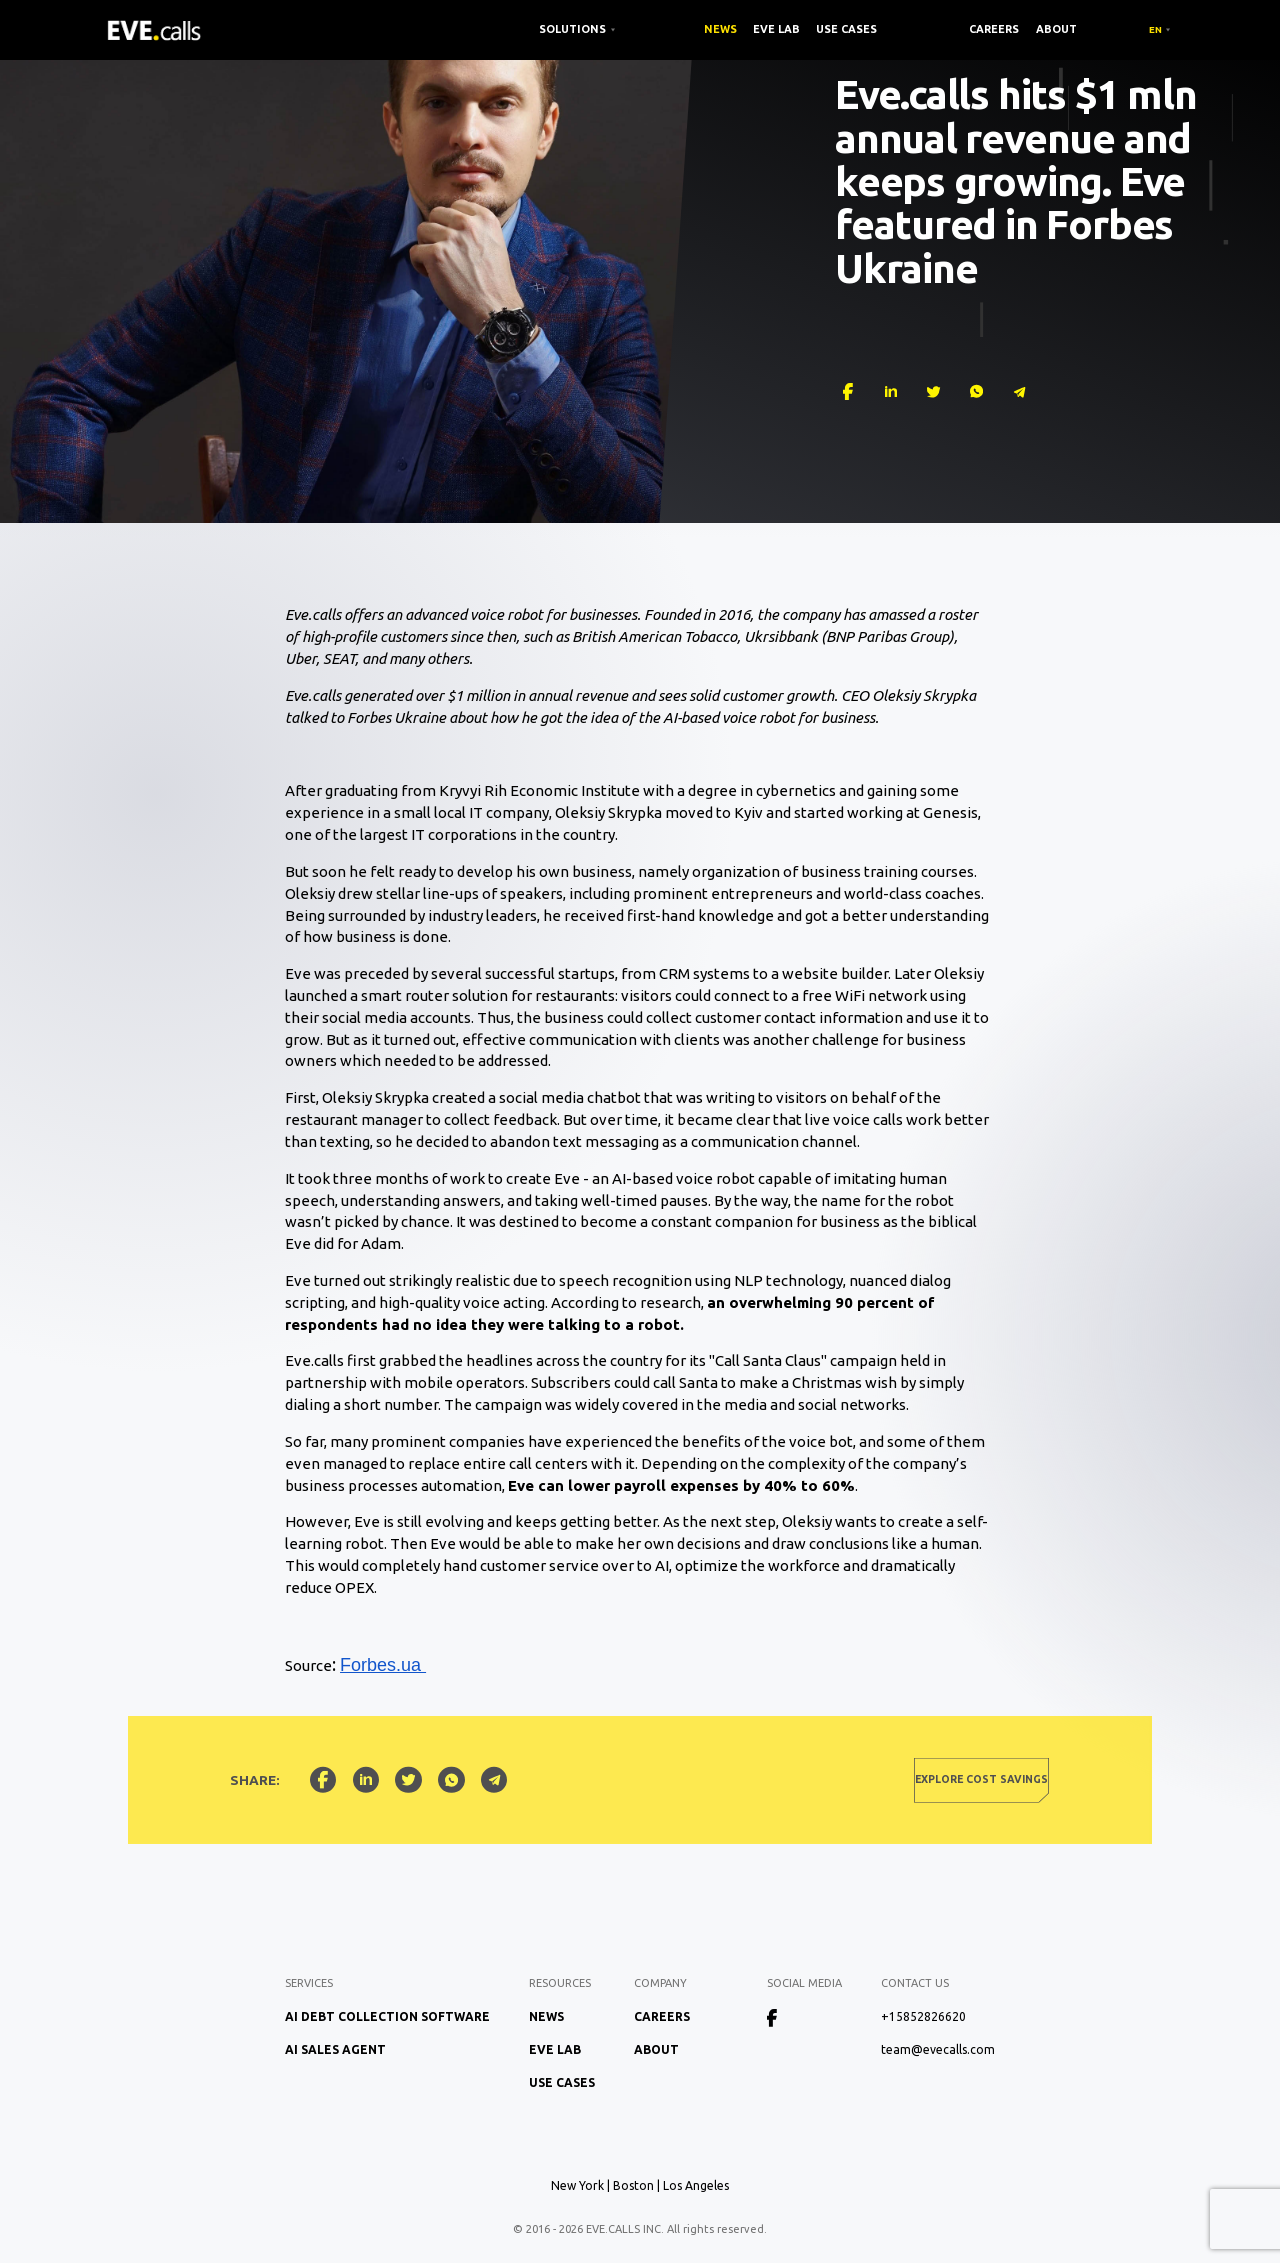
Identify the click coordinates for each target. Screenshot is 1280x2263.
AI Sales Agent (335, 2049)
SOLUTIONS (572, 29)
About (1056, 29)
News (720, 29)
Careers (994, 29)
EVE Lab (776, 29)
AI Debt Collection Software (387, 2016)
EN (1155, 29)
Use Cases (846, 29)
